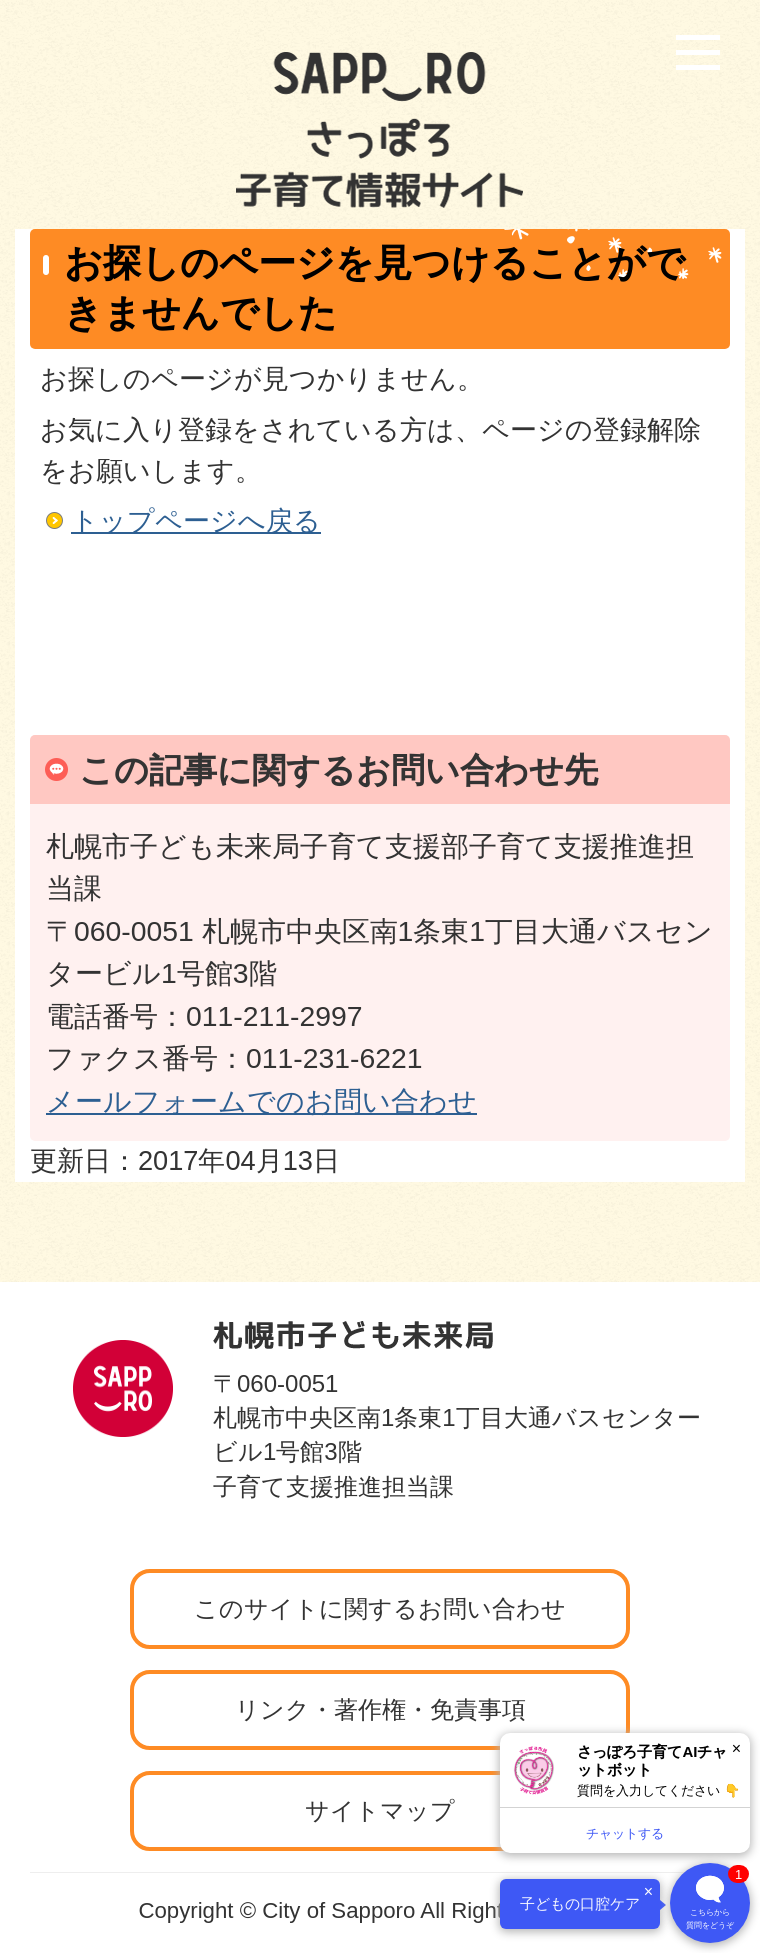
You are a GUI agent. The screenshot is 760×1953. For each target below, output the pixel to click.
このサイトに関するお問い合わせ (380, 1608)
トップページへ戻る (196, 520)
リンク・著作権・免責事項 (380, 1709)
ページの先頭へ (645, 1276)
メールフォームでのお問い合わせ (261, 1101)
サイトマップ (380, 1810)
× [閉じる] (736, 1748)
